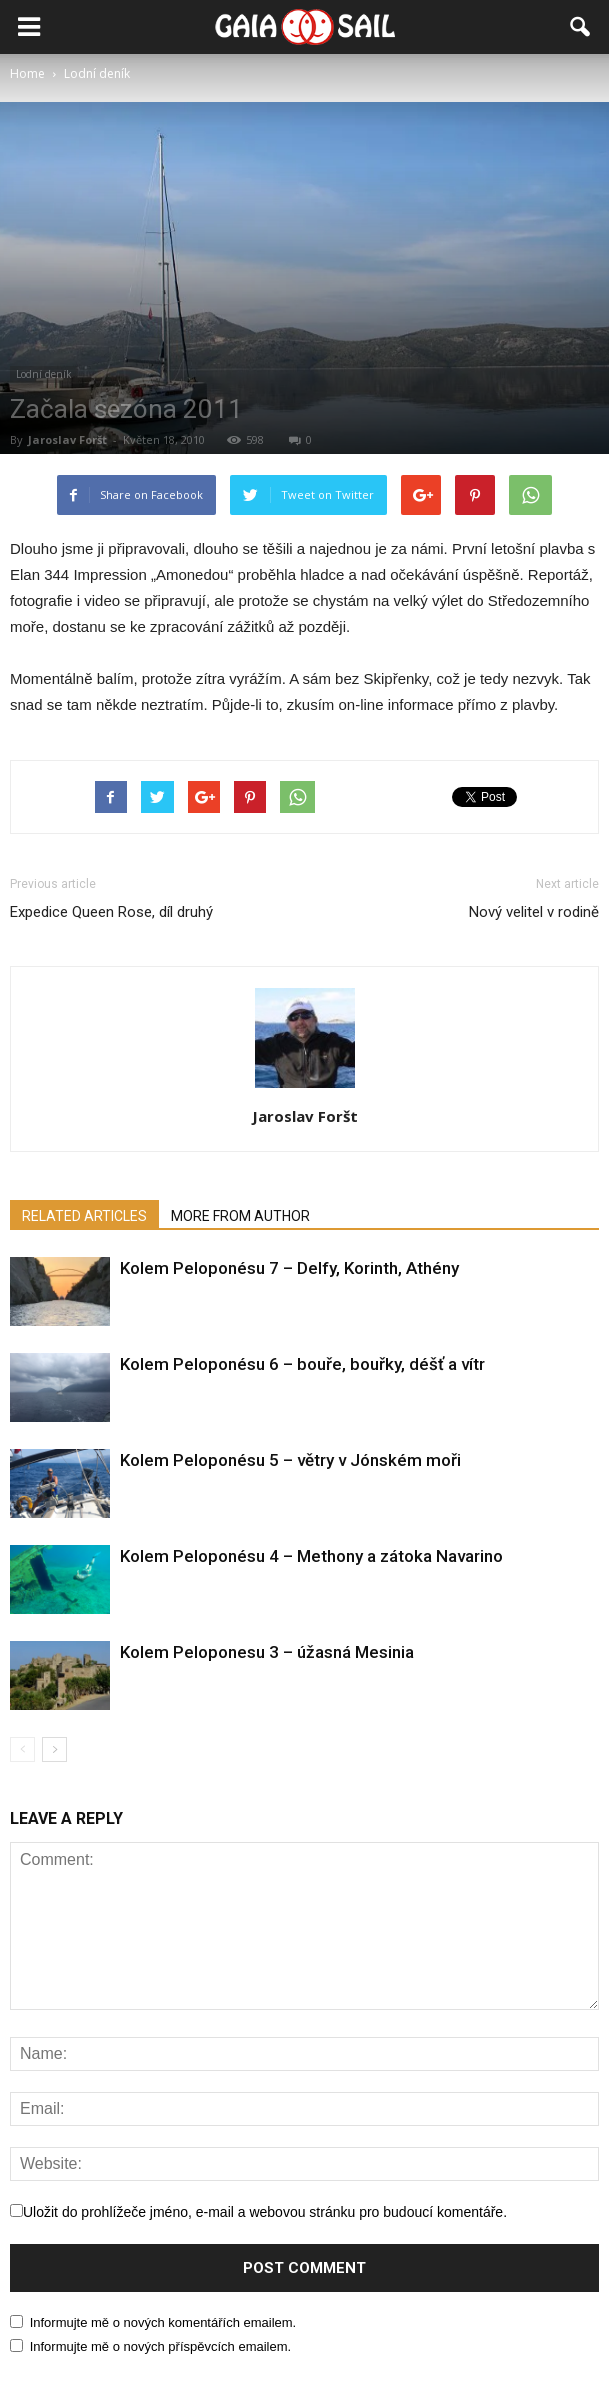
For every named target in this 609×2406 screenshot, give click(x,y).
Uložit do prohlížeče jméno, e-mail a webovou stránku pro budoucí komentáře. (265, 2212)
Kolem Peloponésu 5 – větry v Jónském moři (290, 1460)
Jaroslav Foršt (67, 439)
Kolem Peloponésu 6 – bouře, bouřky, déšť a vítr (302, 1364)
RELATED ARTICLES (84, 1216)
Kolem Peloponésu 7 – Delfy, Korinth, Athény (289, 1268)
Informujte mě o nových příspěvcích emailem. (161, 2346)
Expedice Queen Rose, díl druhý (111, 912)
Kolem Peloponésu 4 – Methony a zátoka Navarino (311, 1556)
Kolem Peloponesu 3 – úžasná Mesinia (267, 1652)
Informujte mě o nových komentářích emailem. (163, 2322)
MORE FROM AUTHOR (240, 1216)
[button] (581, 27)
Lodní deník (44, 374)
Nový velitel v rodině (534, 912)
